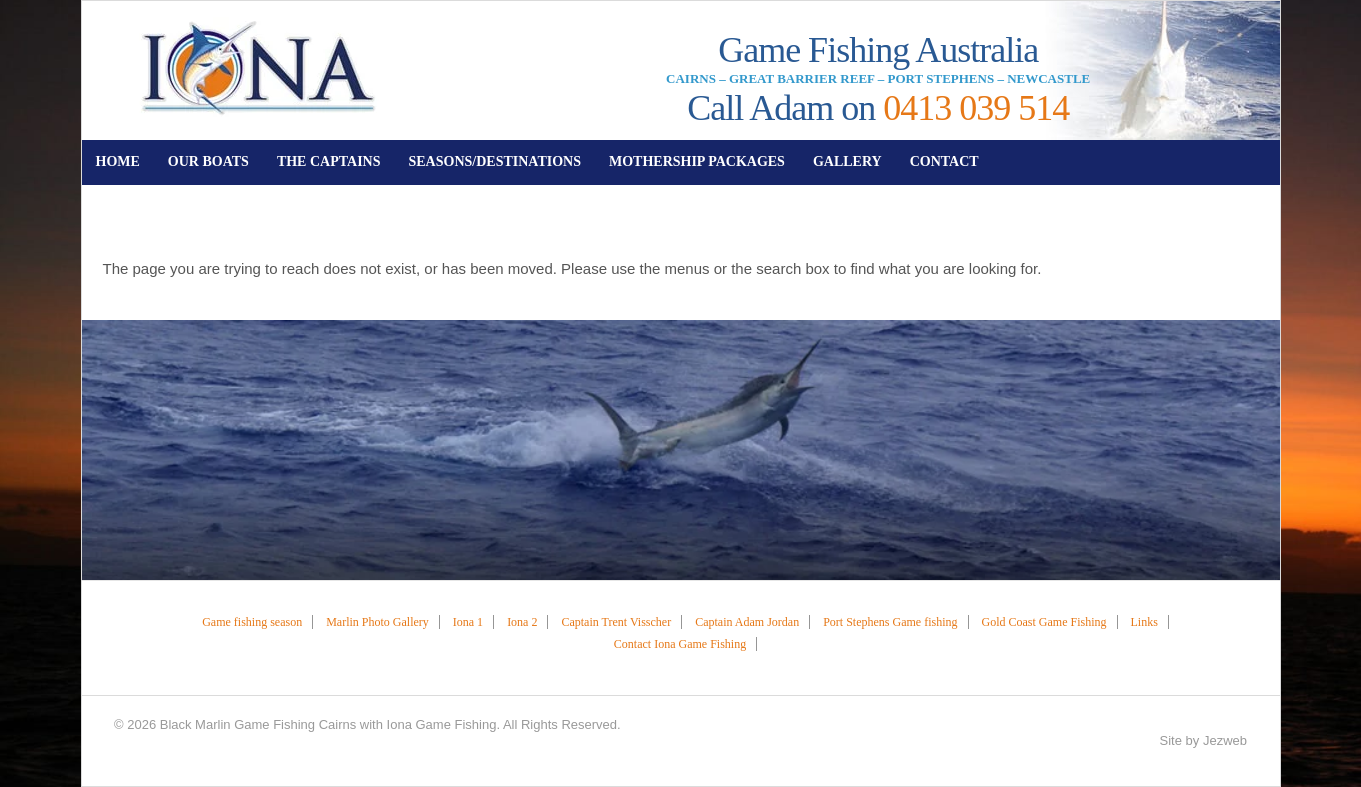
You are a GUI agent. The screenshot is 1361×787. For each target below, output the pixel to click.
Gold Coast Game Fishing (1044, 622)
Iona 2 (522, 622)
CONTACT (944, 161)
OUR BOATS (208, 161)
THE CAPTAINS (329, 161)
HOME (118, 161)
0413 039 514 (976, 108)
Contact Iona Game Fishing (680, 644)
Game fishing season (252, 622)
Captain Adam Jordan (747, 622)
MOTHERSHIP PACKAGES (697, 161)
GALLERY (847, 161)
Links (1144, 622)
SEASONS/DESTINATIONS (494, 161)
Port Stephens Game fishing (890, 622)
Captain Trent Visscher (616, 622)
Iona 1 (468, 622)
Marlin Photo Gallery (377, 622)
